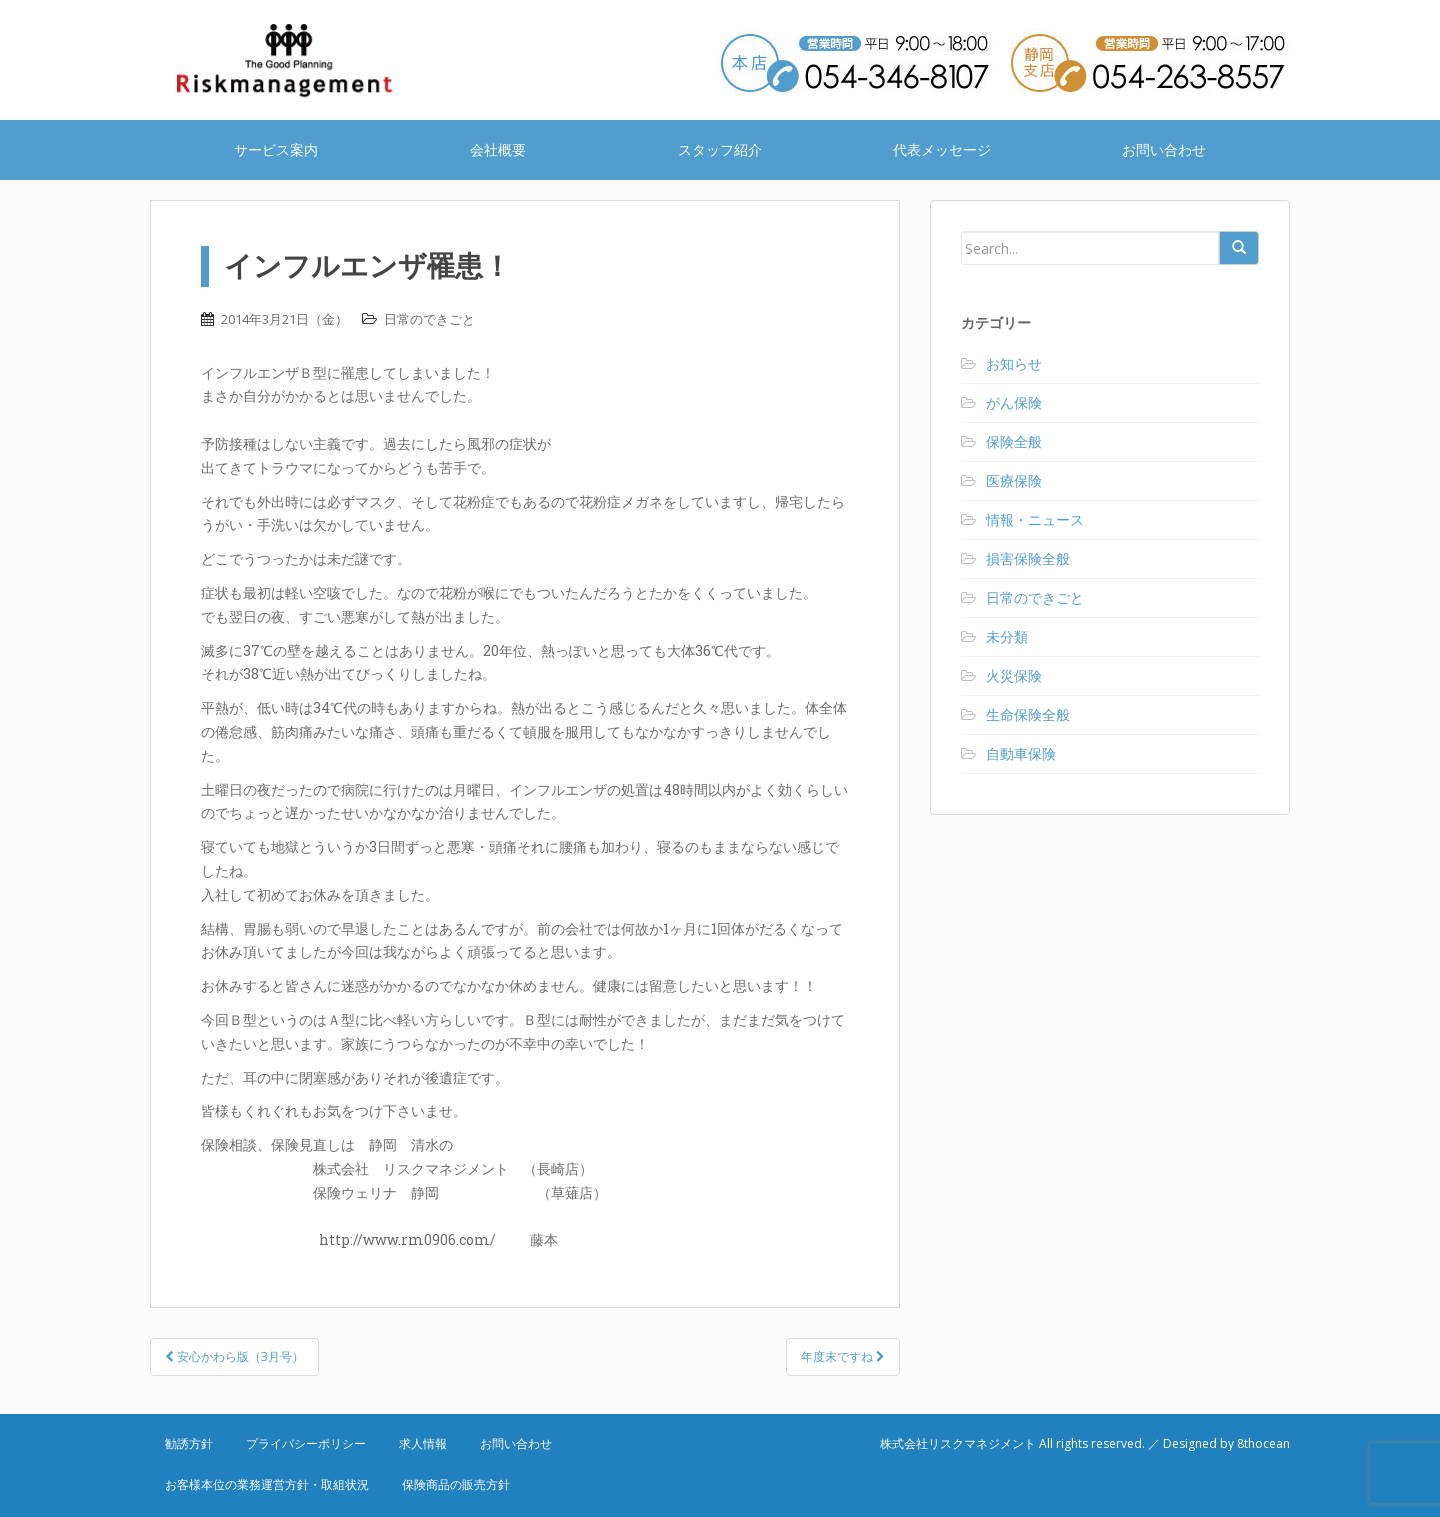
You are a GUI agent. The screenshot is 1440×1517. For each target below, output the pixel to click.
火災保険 (1014, 675)
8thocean (1263, 1443)
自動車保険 (1021, 753)
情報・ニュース (1035, 519)
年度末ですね (843, 1356)
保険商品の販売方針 (456, 1484)
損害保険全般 (1028, 558)
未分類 (1007, 636)
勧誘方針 (189, 1443)
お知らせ (1014, 363)
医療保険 (1014, 480)
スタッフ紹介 (720, 149)
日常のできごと (429, 319)
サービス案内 (276, 149)
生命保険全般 (1028, 714)
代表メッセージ (942, 149)
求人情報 (423, 1443)
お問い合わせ (1164, 149)
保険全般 (1014, 441)
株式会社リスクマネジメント (310, 60)
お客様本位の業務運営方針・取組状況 (267, 1484)
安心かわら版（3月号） (234, 1356)
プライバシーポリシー (306, 1443)
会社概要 (498, 149)
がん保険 (1014, 402)
